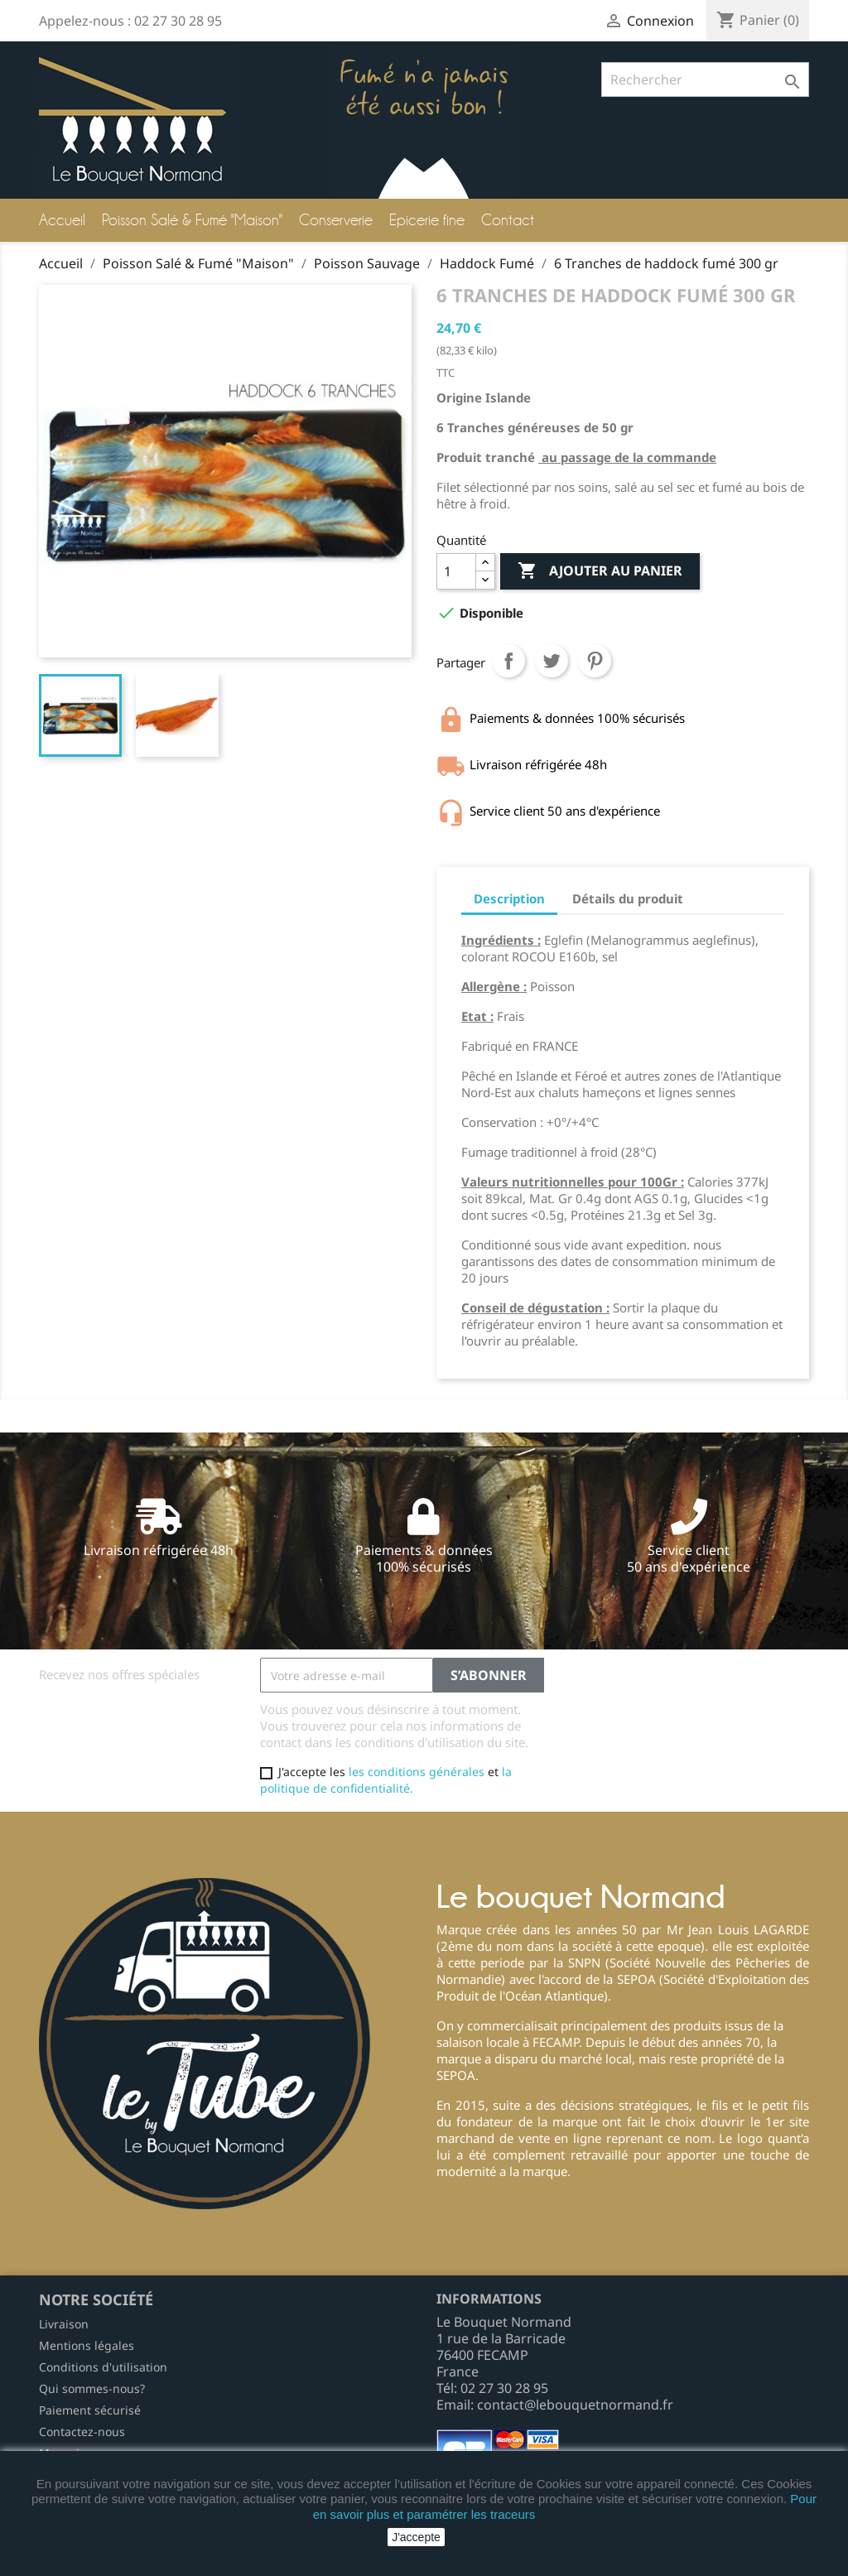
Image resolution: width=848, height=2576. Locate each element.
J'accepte (416, 2537)
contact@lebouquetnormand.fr (575, 2404)
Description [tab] (509, 898)
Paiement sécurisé (90, 2410)
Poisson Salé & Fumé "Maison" (192, 220)
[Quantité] (456, 571)
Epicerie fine (427, 220)
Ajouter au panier (600, 571)
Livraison (64, 2324)
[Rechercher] (705, 79)
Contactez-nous (82, 2431)
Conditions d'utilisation (103, 2367)
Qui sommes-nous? (92, 2388)
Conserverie (336, 220)
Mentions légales (86, 2345)
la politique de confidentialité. (386, 1780)
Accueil (62, 220)
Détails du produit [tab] (627, 898)
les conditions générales (416, 1771)
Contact (507, 220)
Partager (508, 660)
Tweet (551, 660)
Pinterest (594, 660)
